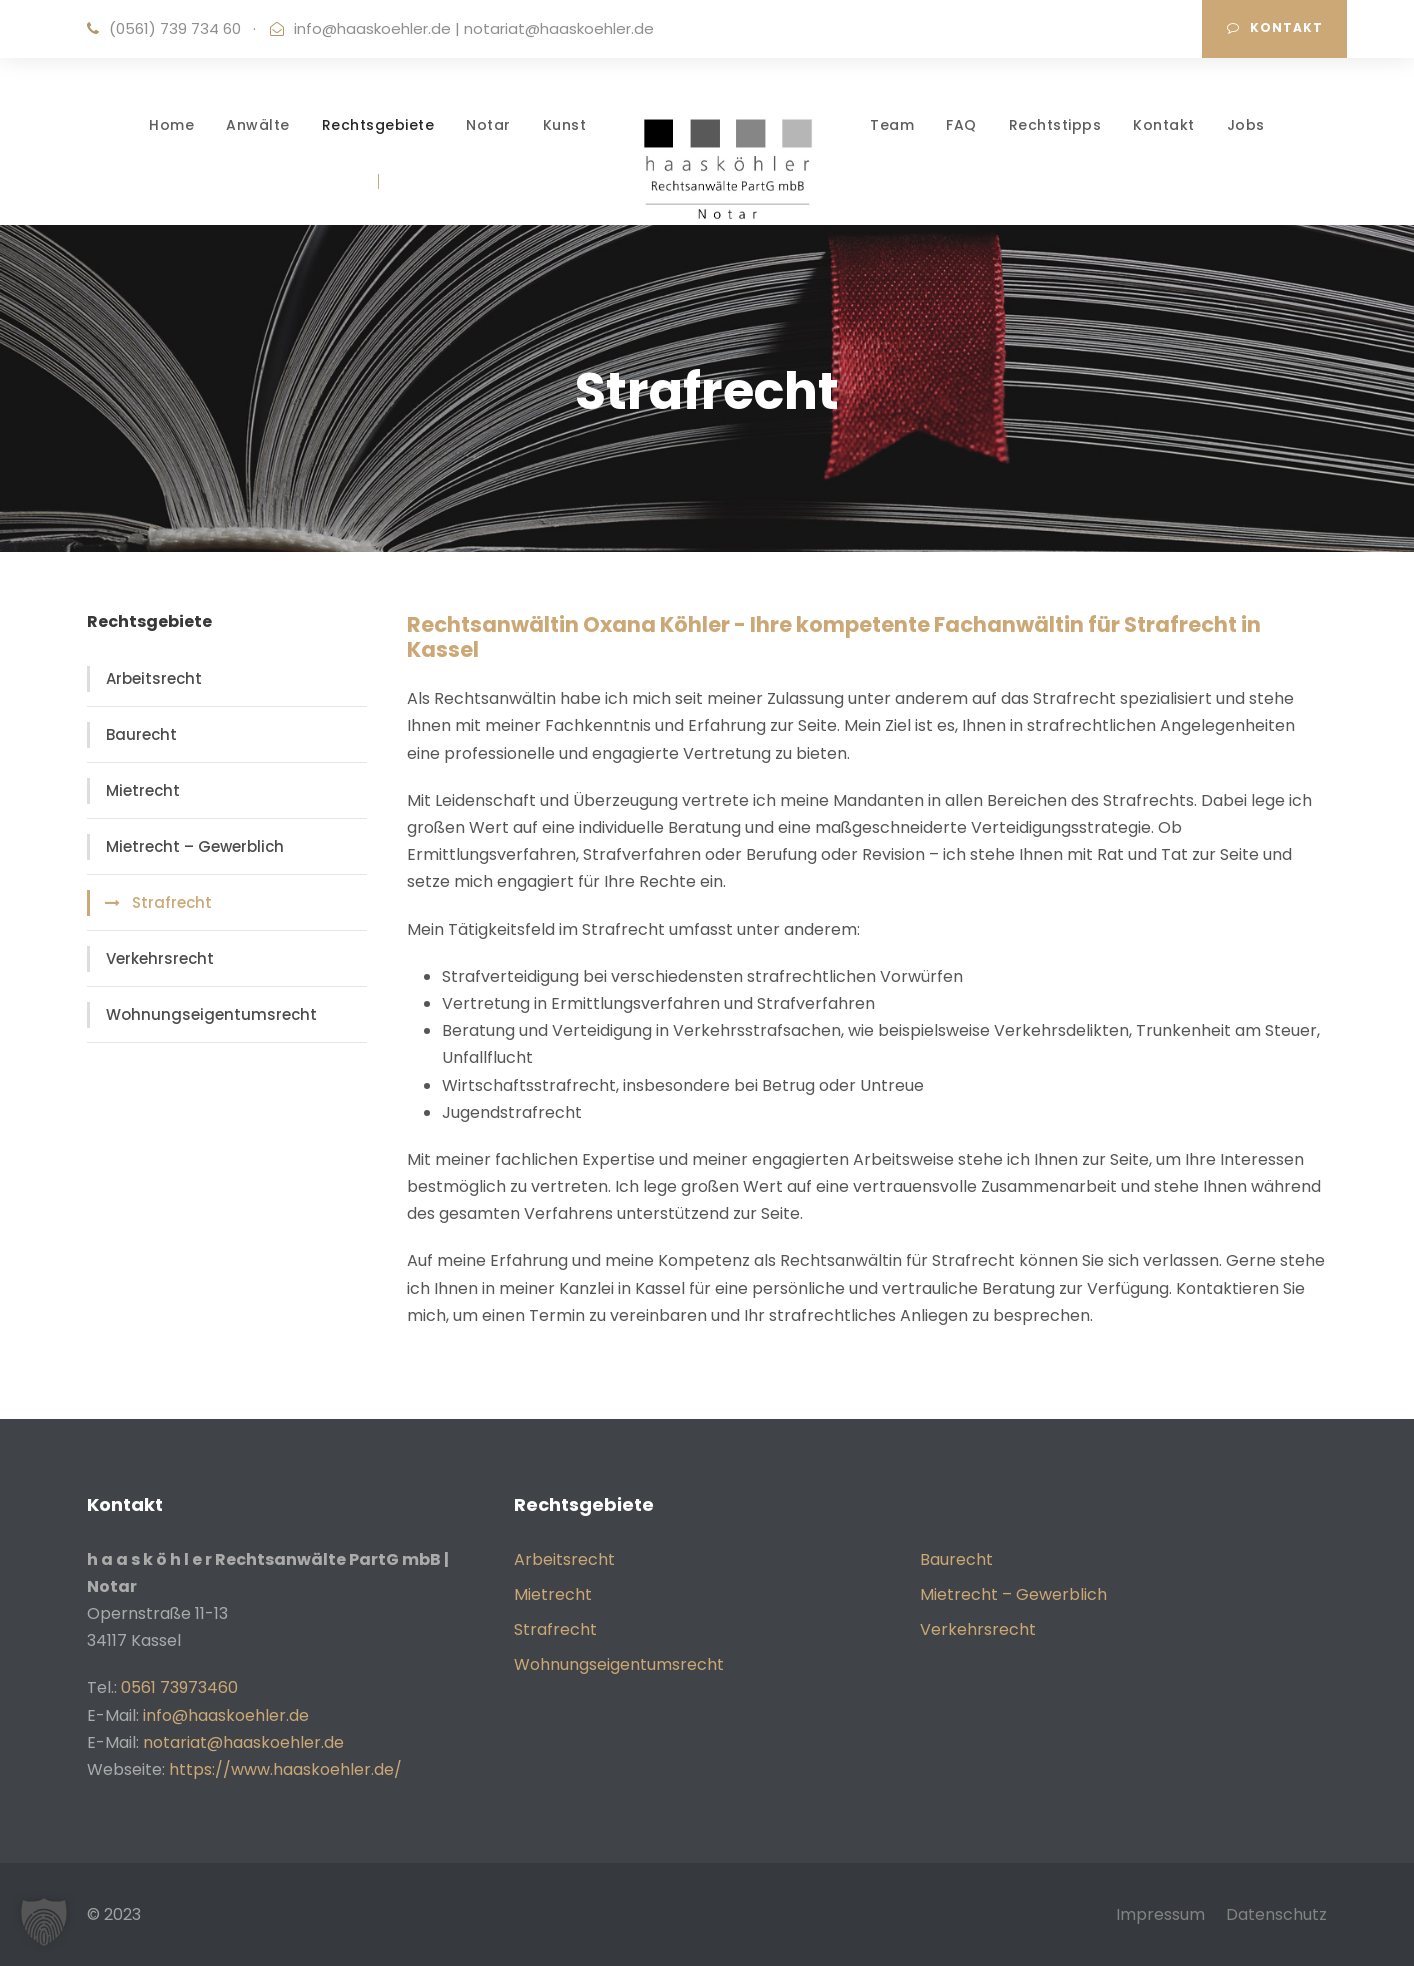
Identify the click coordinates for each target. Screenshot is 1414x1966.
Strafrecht (172, 902)
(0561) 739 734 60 (175, 28)
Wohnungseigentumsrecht (211, 1014)
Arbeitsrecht (154, 678)
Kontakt (1275, 27)
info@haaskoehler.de (372, 28)
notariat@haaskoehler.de (559, 28)
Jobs (1246, 125)
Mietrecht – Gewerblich (195, 846)
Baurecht (141, 734)
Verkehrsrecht (160, 958)
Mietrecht (143, 790)
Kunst (565, 125)
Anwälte (258, 125)
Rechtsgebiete (378, 125)
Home (171, 125)
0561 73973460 (179, 1687)
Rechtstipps (1055, 125)
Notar (488, 125)
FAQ (961, 125)
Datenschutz (1276, 1914)
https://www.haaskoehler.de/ (285, 1769)
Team (892, 125)
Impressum (1160, 1914)
